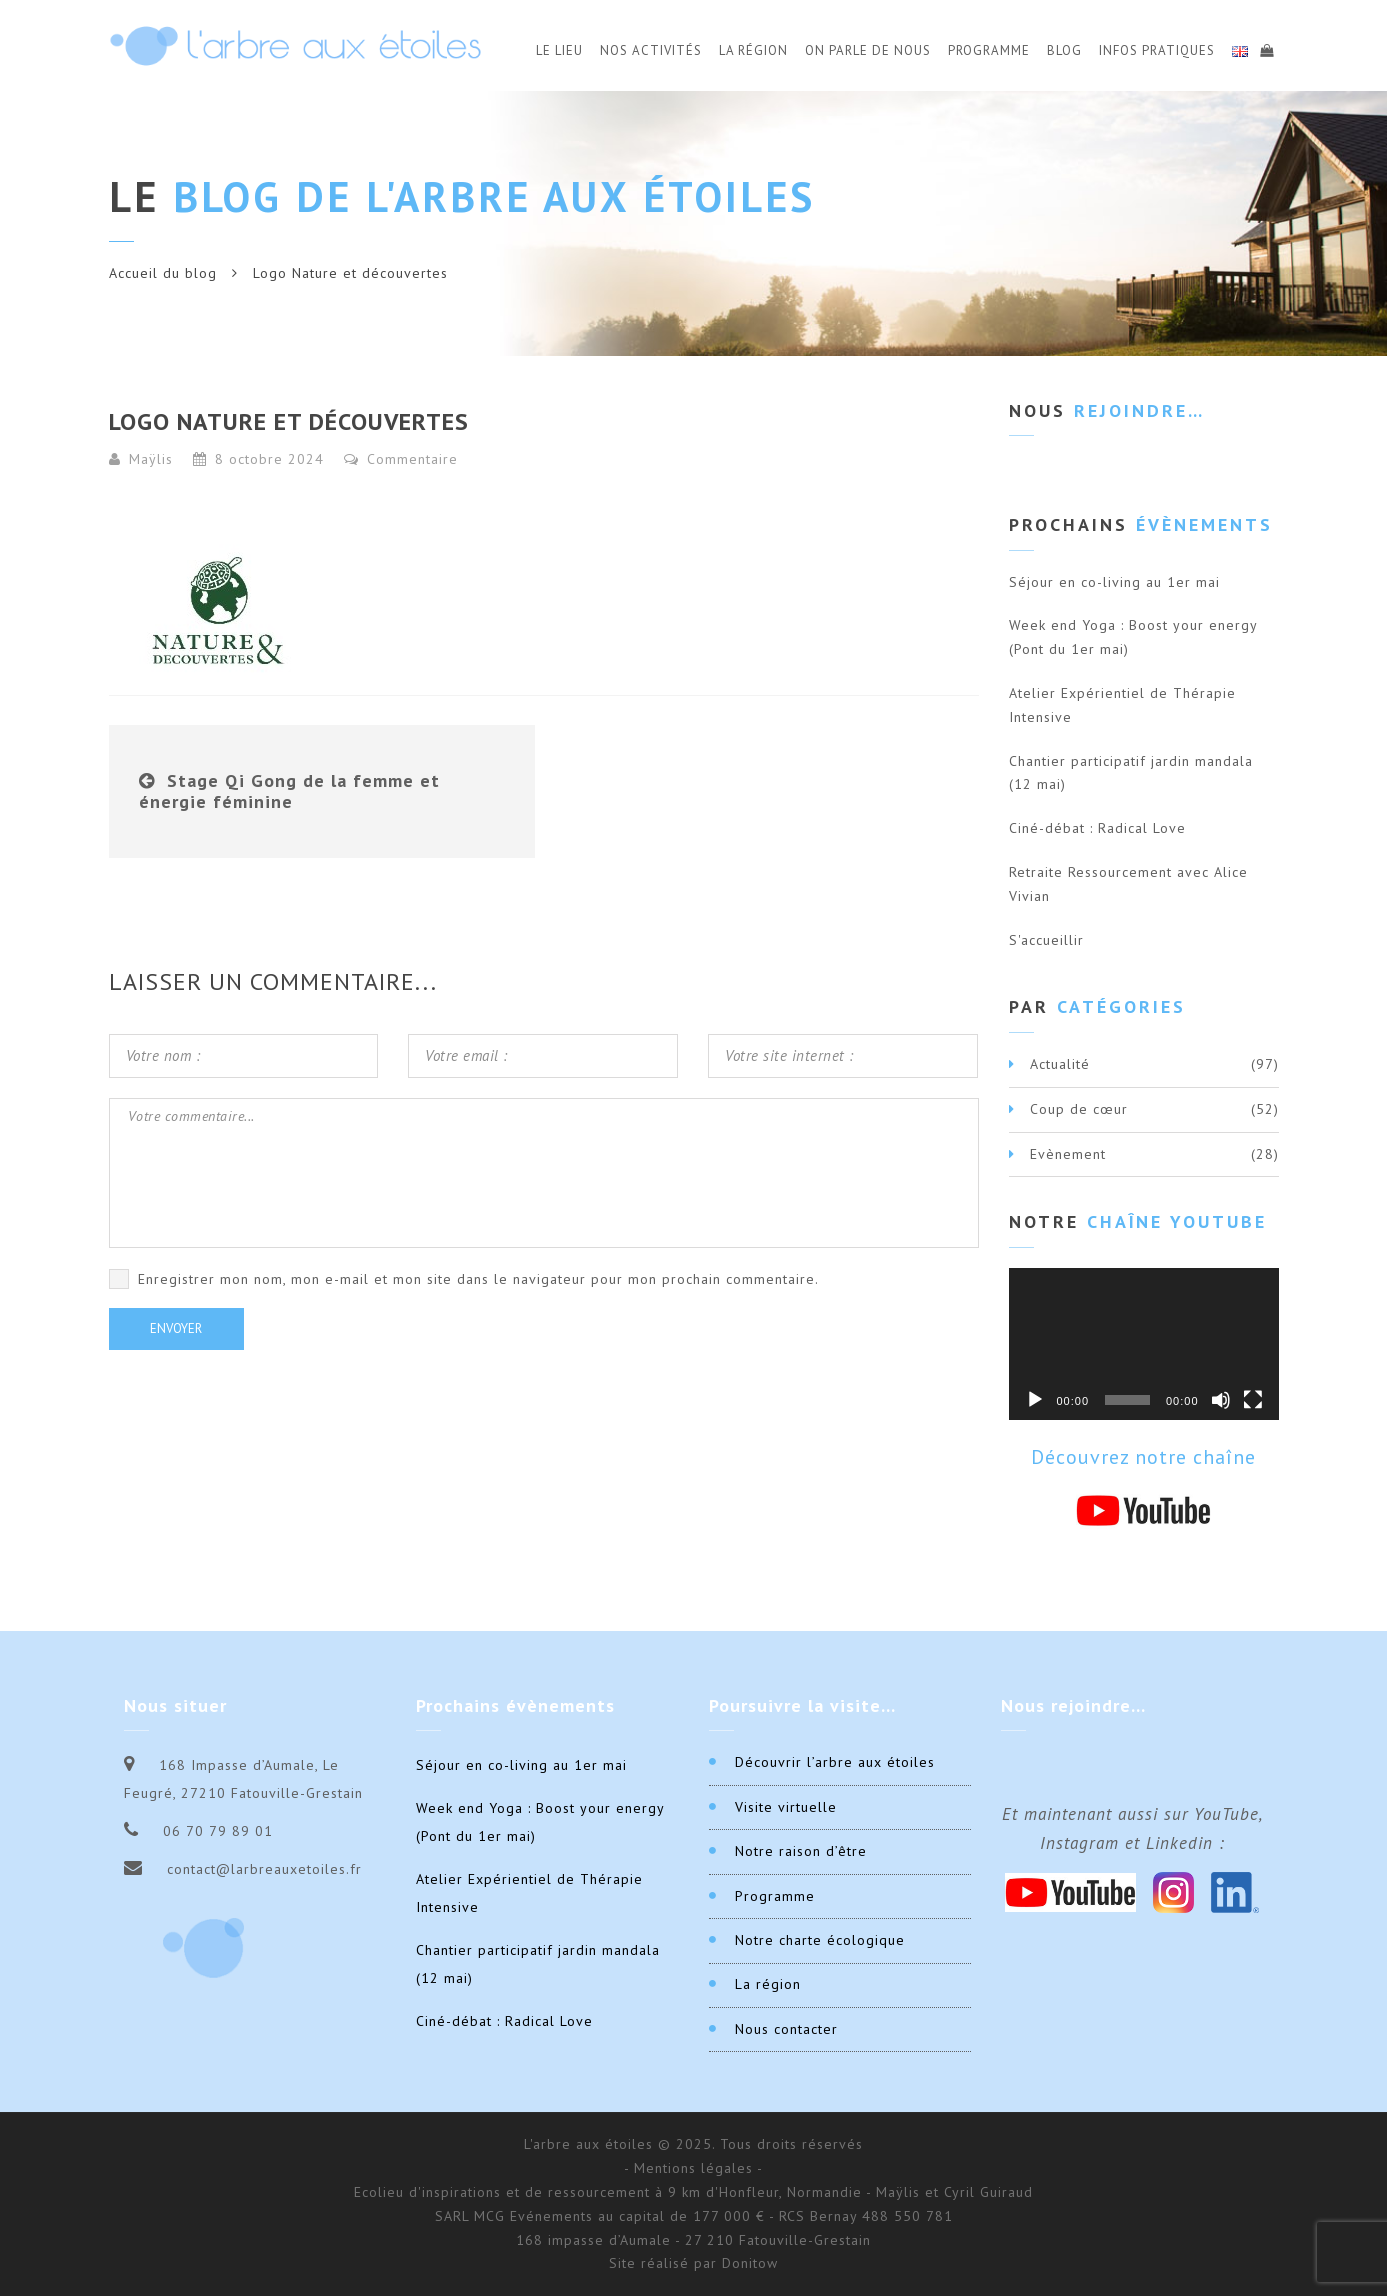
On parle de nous (868, 50)
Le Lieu (559, 50)
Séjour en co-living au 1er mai (1114, 582)
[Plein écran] (1253, 1400)
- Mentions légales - (693, 2168)
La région (768, 1984)
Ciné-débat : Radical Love (1097, 828)
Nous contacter (786, 2029)
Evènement (1068, 1154)
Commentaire (401, 459)
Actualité (1060, 1064)
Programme (989, 50)
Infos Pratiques (1157, 50)
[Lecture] (1035, 1400)
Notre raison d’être (801, 1851)
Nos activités (651, 50)
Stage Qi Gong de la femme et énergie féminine (289, 791)
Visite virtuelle (786, 1807)
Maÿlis (151, 459)
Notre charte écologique (820, 1940)
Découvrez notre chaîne (1143, 1457)
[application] (1144, 1344)
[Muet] (1221, 1400)
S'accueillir (1046, 940)
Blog (1064, 50)
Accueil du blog (163, 273)
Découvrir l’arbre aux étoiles (835, 1762)
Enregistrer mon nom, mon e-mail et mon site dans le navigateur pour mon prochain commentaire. (478, 1279)
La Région (753, 50)
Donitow (750, 2263)
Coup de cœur (1079, 1109)
